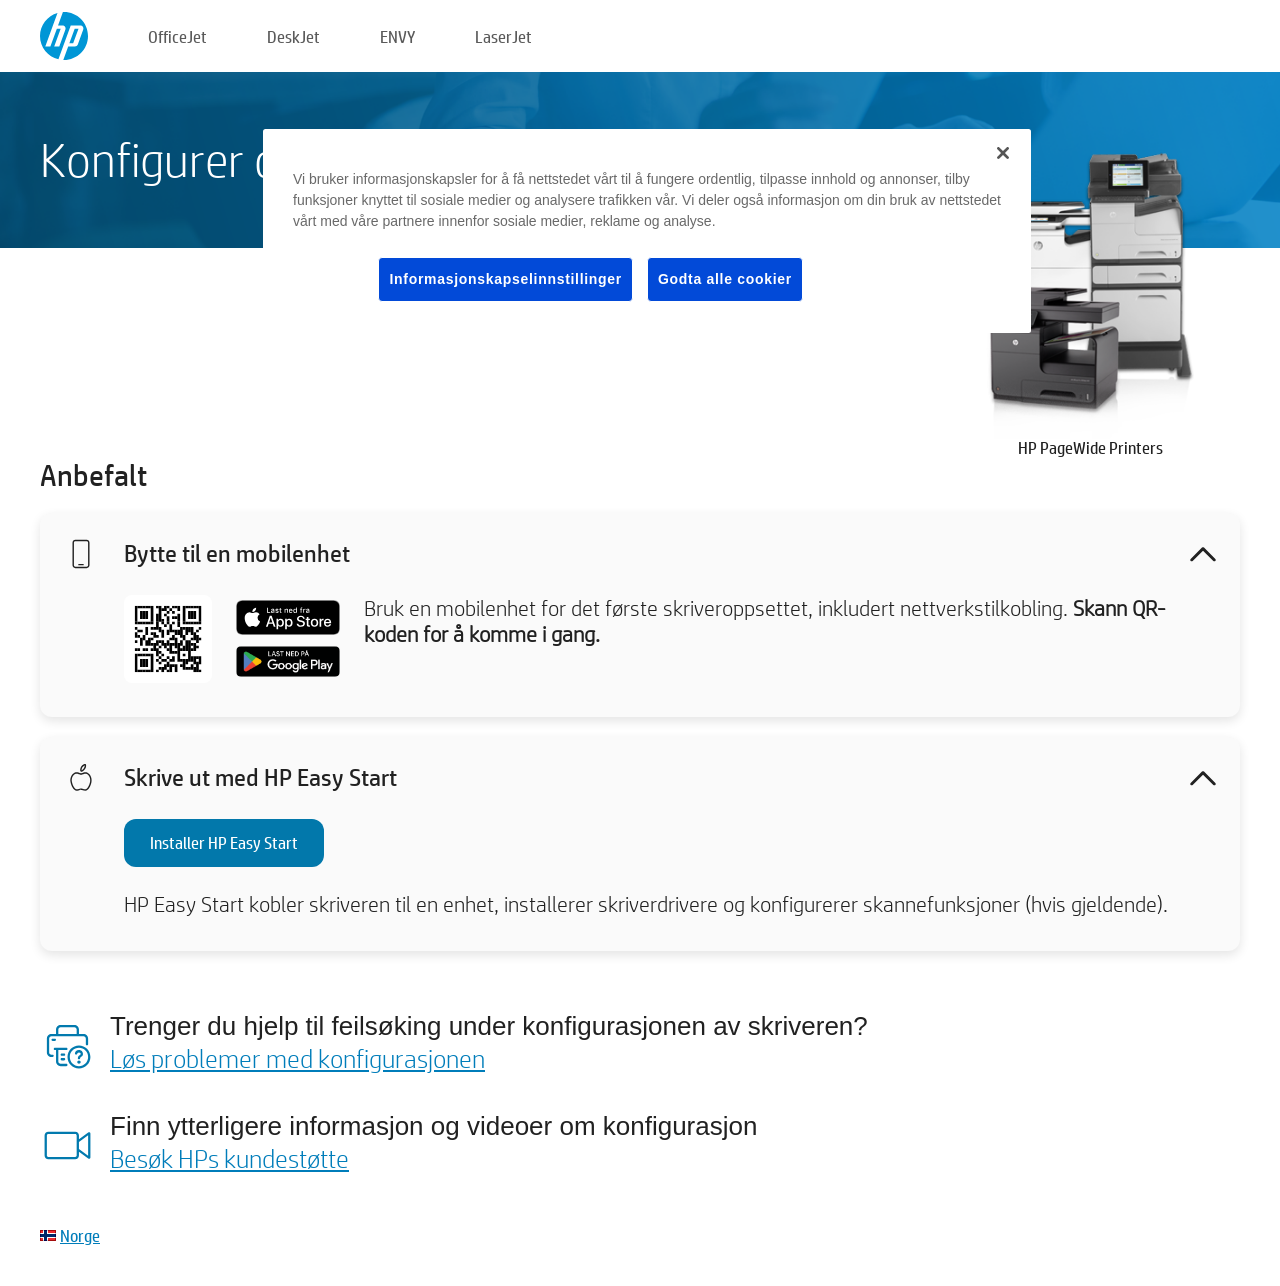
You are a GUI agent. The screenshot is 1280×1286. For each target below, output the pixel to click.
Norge (80, 1235)
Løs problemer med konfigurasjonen (297, 1058)
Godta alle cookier (725, 279)
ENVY (397, 36)
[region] (647, 231)
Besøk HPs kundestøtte (229, 1158)
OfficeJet (177, 36)
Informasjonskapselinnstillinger (505, 279)
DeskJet (293, 36)
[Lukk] (1003, 153)
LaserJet (503, 36)
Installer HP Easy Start (224, 842)
